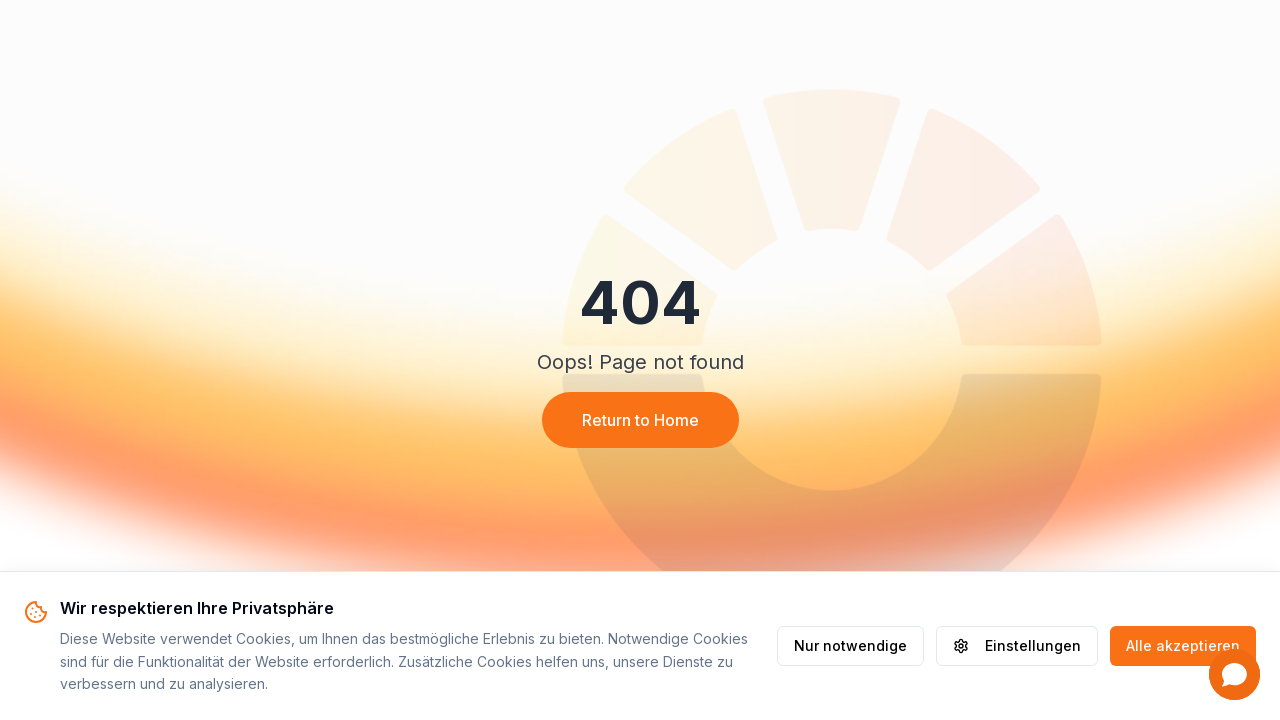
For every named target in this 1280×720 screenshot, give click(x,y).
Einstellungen (1017, 645)
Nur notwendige (850, 645)
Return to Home (640, 420)
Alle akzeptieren (1183, 645)
